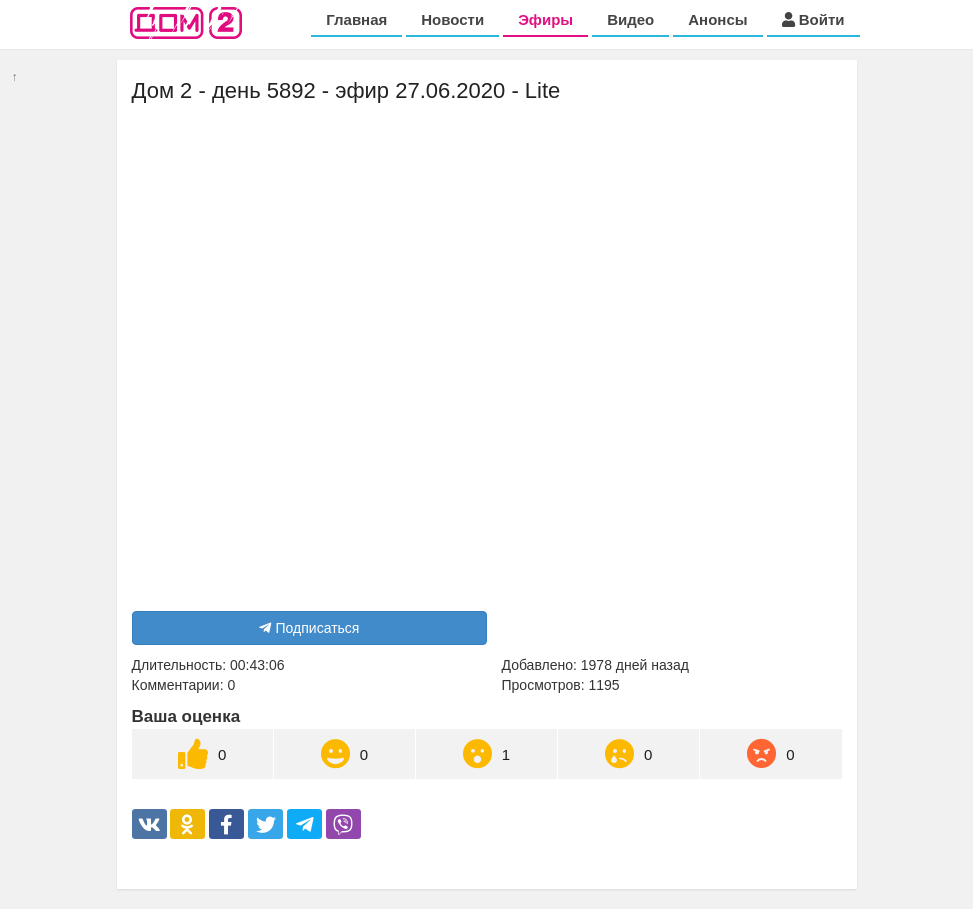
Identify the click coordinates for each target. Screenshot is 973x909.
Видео (630, 19)
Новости (452, 19)
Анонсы (717, 19)
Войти (813, 19)
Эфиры (545, 19)
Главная (356, 19)
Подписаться (309, 628)
